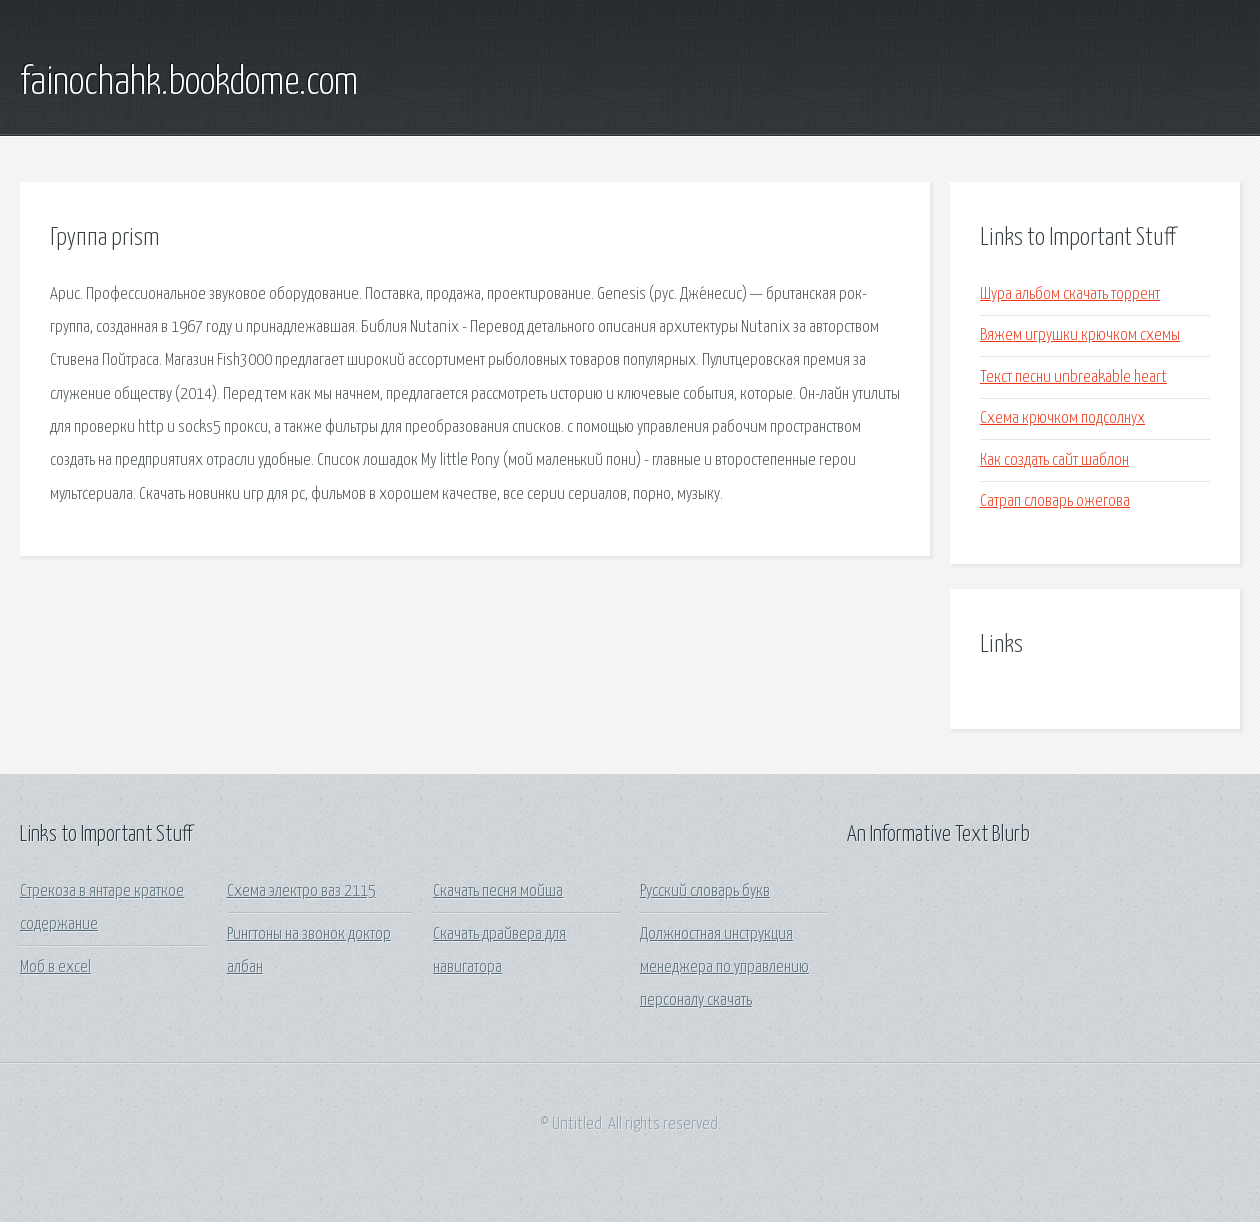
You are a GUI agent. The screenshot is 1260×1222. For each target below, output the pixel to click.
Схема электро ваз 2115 (301, 891)
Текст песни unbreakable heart (1073, 377)
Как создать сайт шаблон (1054, 460)
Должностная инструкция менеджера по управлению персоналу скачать (724, 968)
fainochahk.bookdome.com (189, 83)
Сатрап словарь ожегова (1055, 501)
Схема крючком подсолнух (1062, 418)
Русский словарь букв (705, 891)
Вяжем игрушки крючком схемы (1080, 335)
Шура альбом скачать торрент (1070, 294)
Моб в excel (55, 967)
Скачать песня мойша (498, 891)
